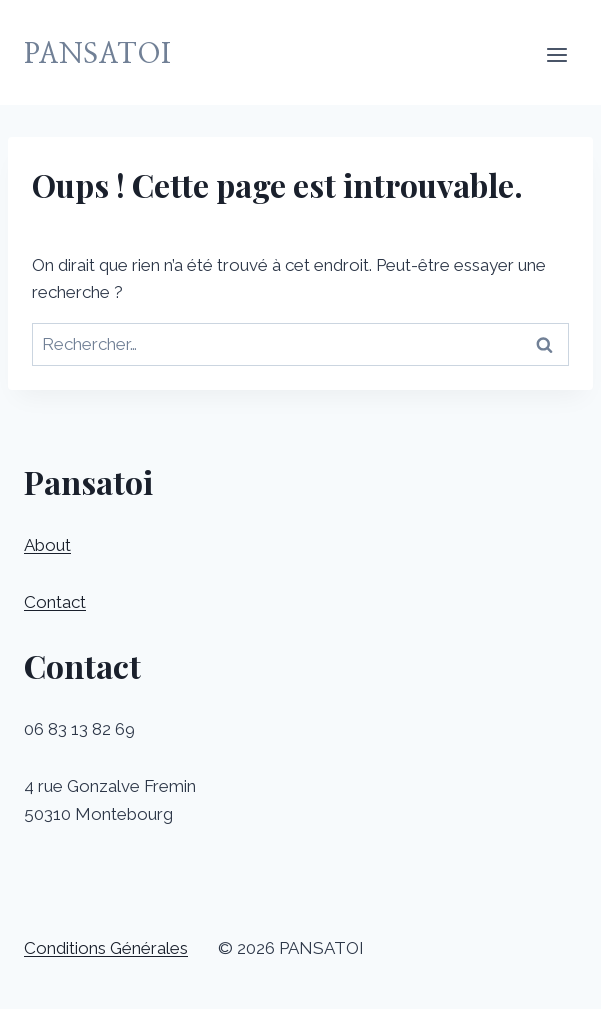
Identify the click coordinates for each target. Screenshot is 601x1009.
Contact (55, 602)
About (47, 545)
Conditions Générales (106, 948)
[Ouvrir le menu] (556, 54)
